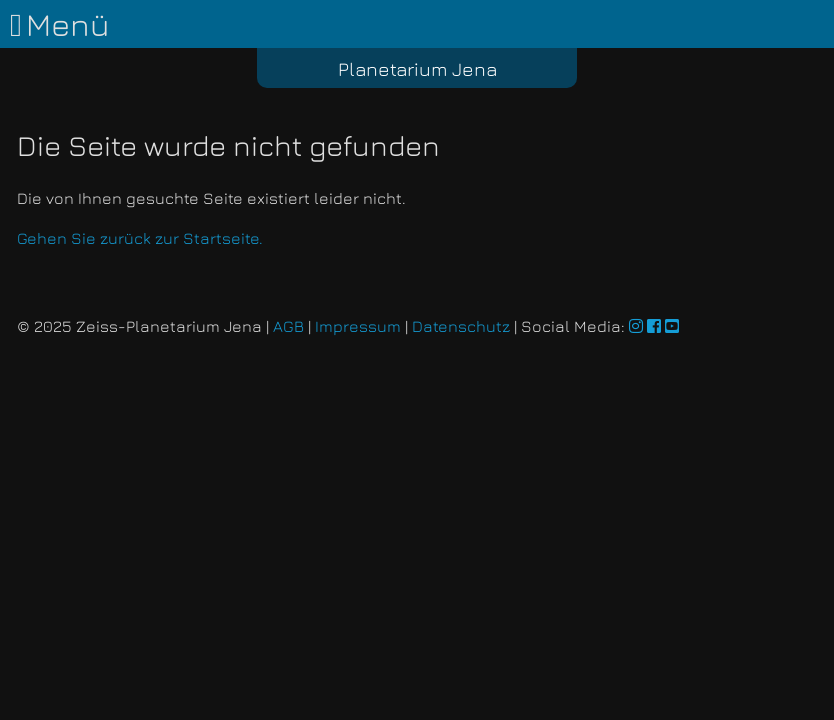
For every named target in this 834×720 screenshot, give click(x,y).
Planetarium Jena (417, 68)
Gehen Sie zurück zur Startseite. (140, 238)
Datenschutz (461, 326)
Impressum (358, 326)
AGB (288, 326)
